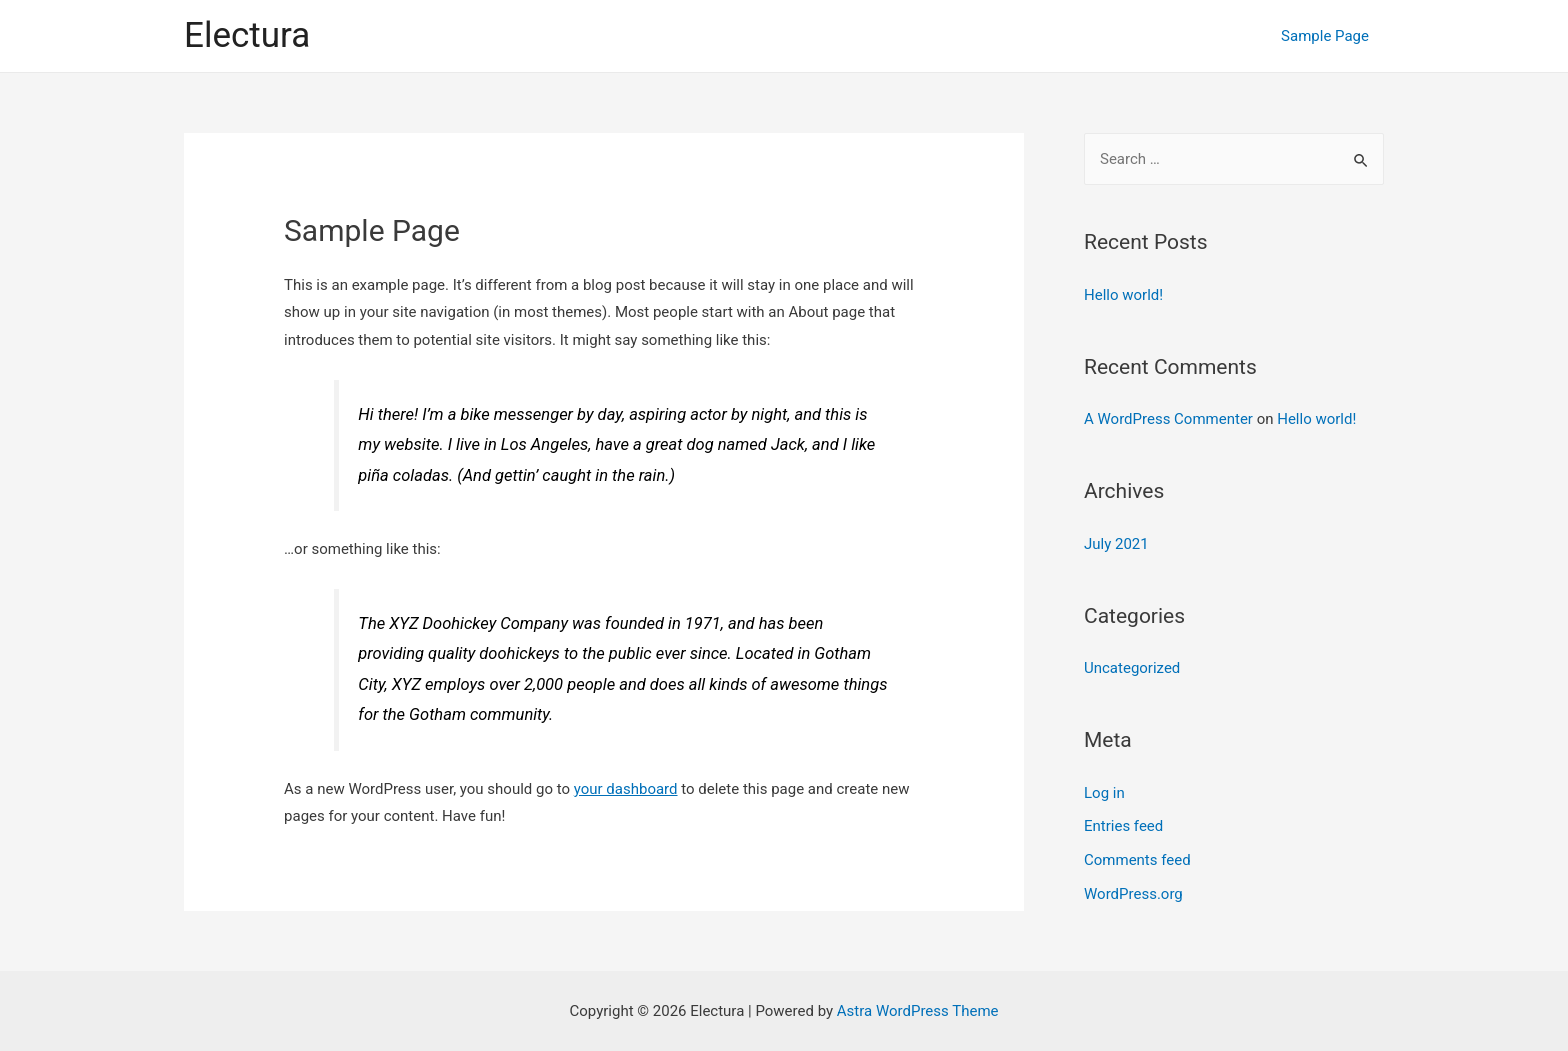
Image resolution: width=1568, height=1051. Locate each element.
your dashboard (626, 789)
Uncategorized (1132, 668)
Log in (1104, 793)
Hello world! (1123, 295)
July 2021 (1116, 544)
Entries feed (1123, 826)
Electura (247, 35)
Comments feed (1137, 860)
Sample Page (1325, 36)
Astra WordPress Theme (918, 1011)
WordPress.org (1133, 894)
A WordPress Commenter (1168, 419)
